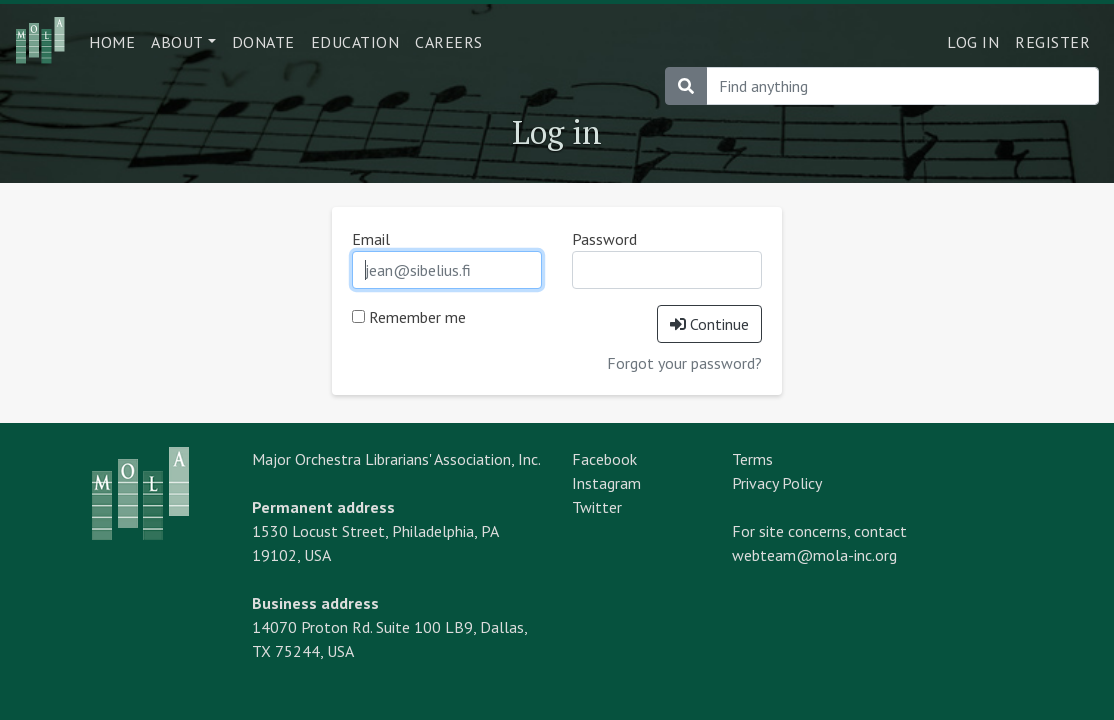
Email (371, 239)
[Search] (902, 86)
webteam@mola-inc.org (814, 555)
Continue (709, 324)
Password (604, 239)
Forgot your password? (684, 363)
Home (112, 42)
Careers (449, 42)
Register (1052, 42)
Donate (263, 42)
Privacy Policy (777, 483)
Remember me (409, 317)
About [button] (177, 42)
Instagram (606, 483)
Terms (752, 459)
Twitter (597, 507)
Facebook (604, 459)
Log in (973, 42)
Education (355, 42)
